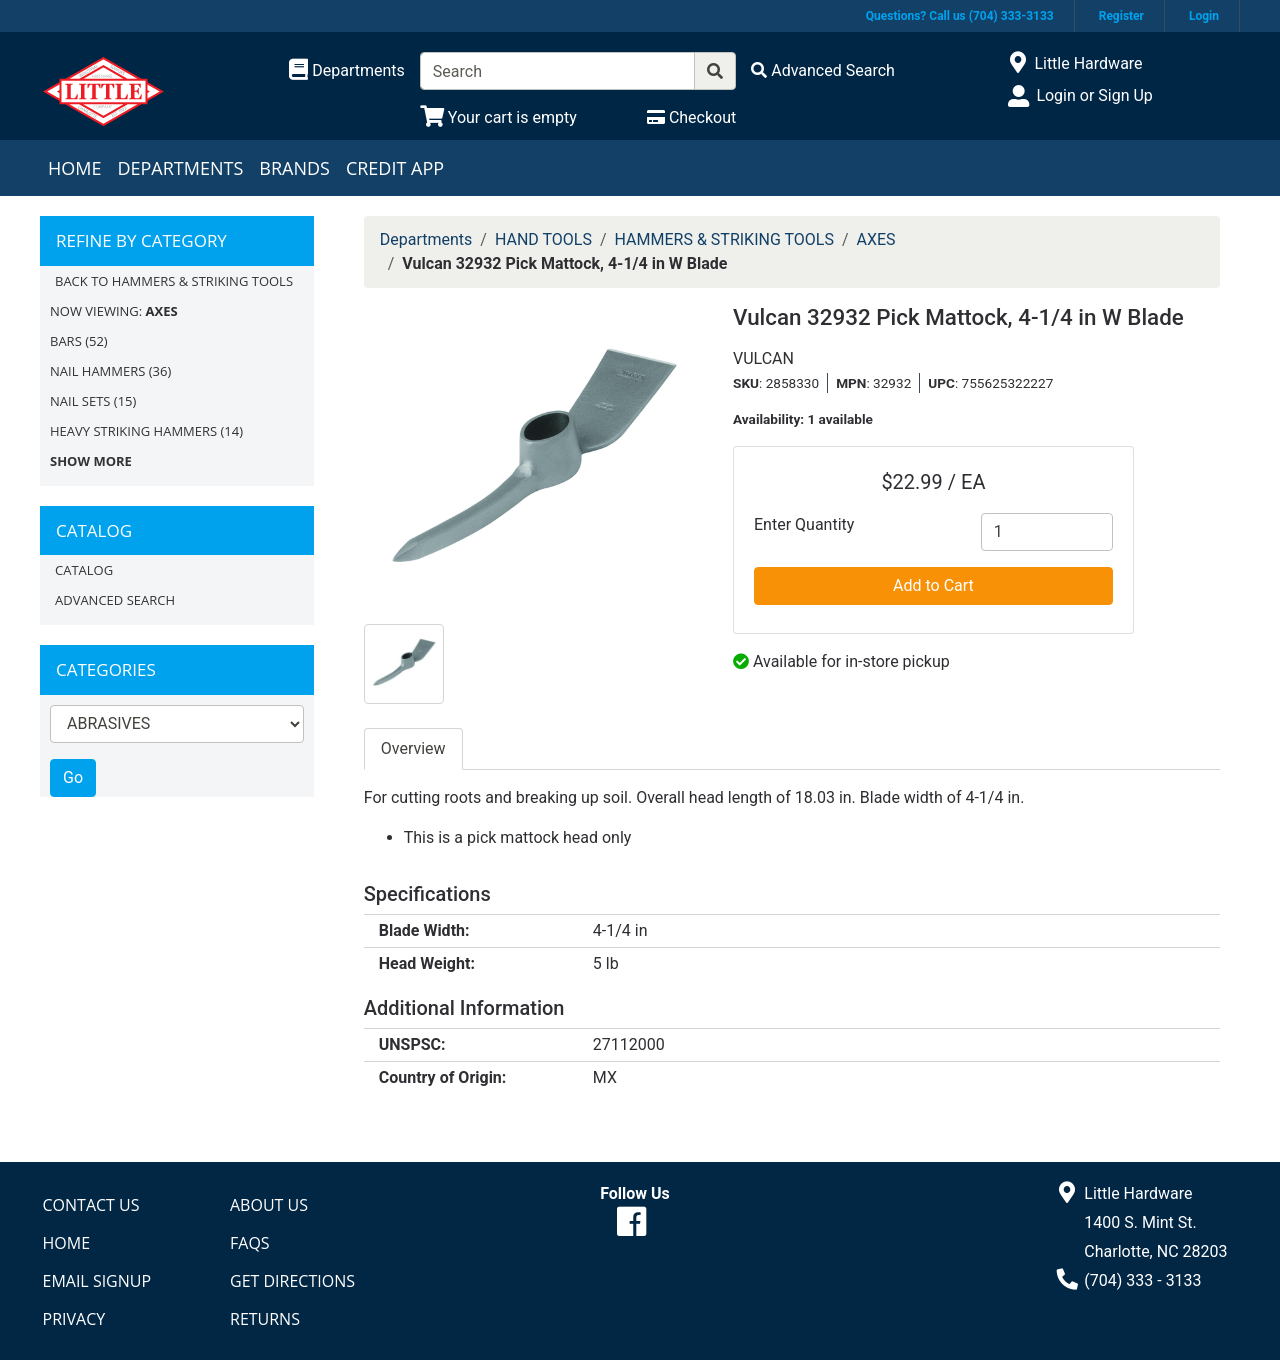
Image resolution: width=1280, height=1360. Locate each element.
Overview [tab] (413, 748)
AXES (876, 239)
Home (74, 168)
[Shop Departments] (347, 71)
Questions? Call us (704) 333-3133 (960, 16)
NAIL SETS (80, 401)
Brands (294, 168)
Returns (265, 1319)
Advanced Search (115, 600)
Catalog (84, 570)
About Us (269, 1205)
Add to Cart (933, 585)
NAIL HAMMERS (97, 371)
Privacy (74, 1319)
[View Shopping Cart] (498, 117)
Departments (180, 168)
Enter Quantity (804, 524)
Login (1204, 16)
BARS (66, 341)
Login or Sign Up (1094, 95)
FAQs (250, 1243)
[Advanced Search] (823, 70)
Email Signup (97, 1281)
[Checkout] (691, 117)
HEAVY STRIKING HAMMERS (133, 431)
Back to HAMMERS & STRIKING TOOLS (174, 281)
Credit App (395, 168)
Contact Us (91, 1205)
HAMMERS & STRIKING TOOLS (724, 239)
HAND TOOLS (543, 239)
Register (1121, 16)
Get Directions (292, 1281)
